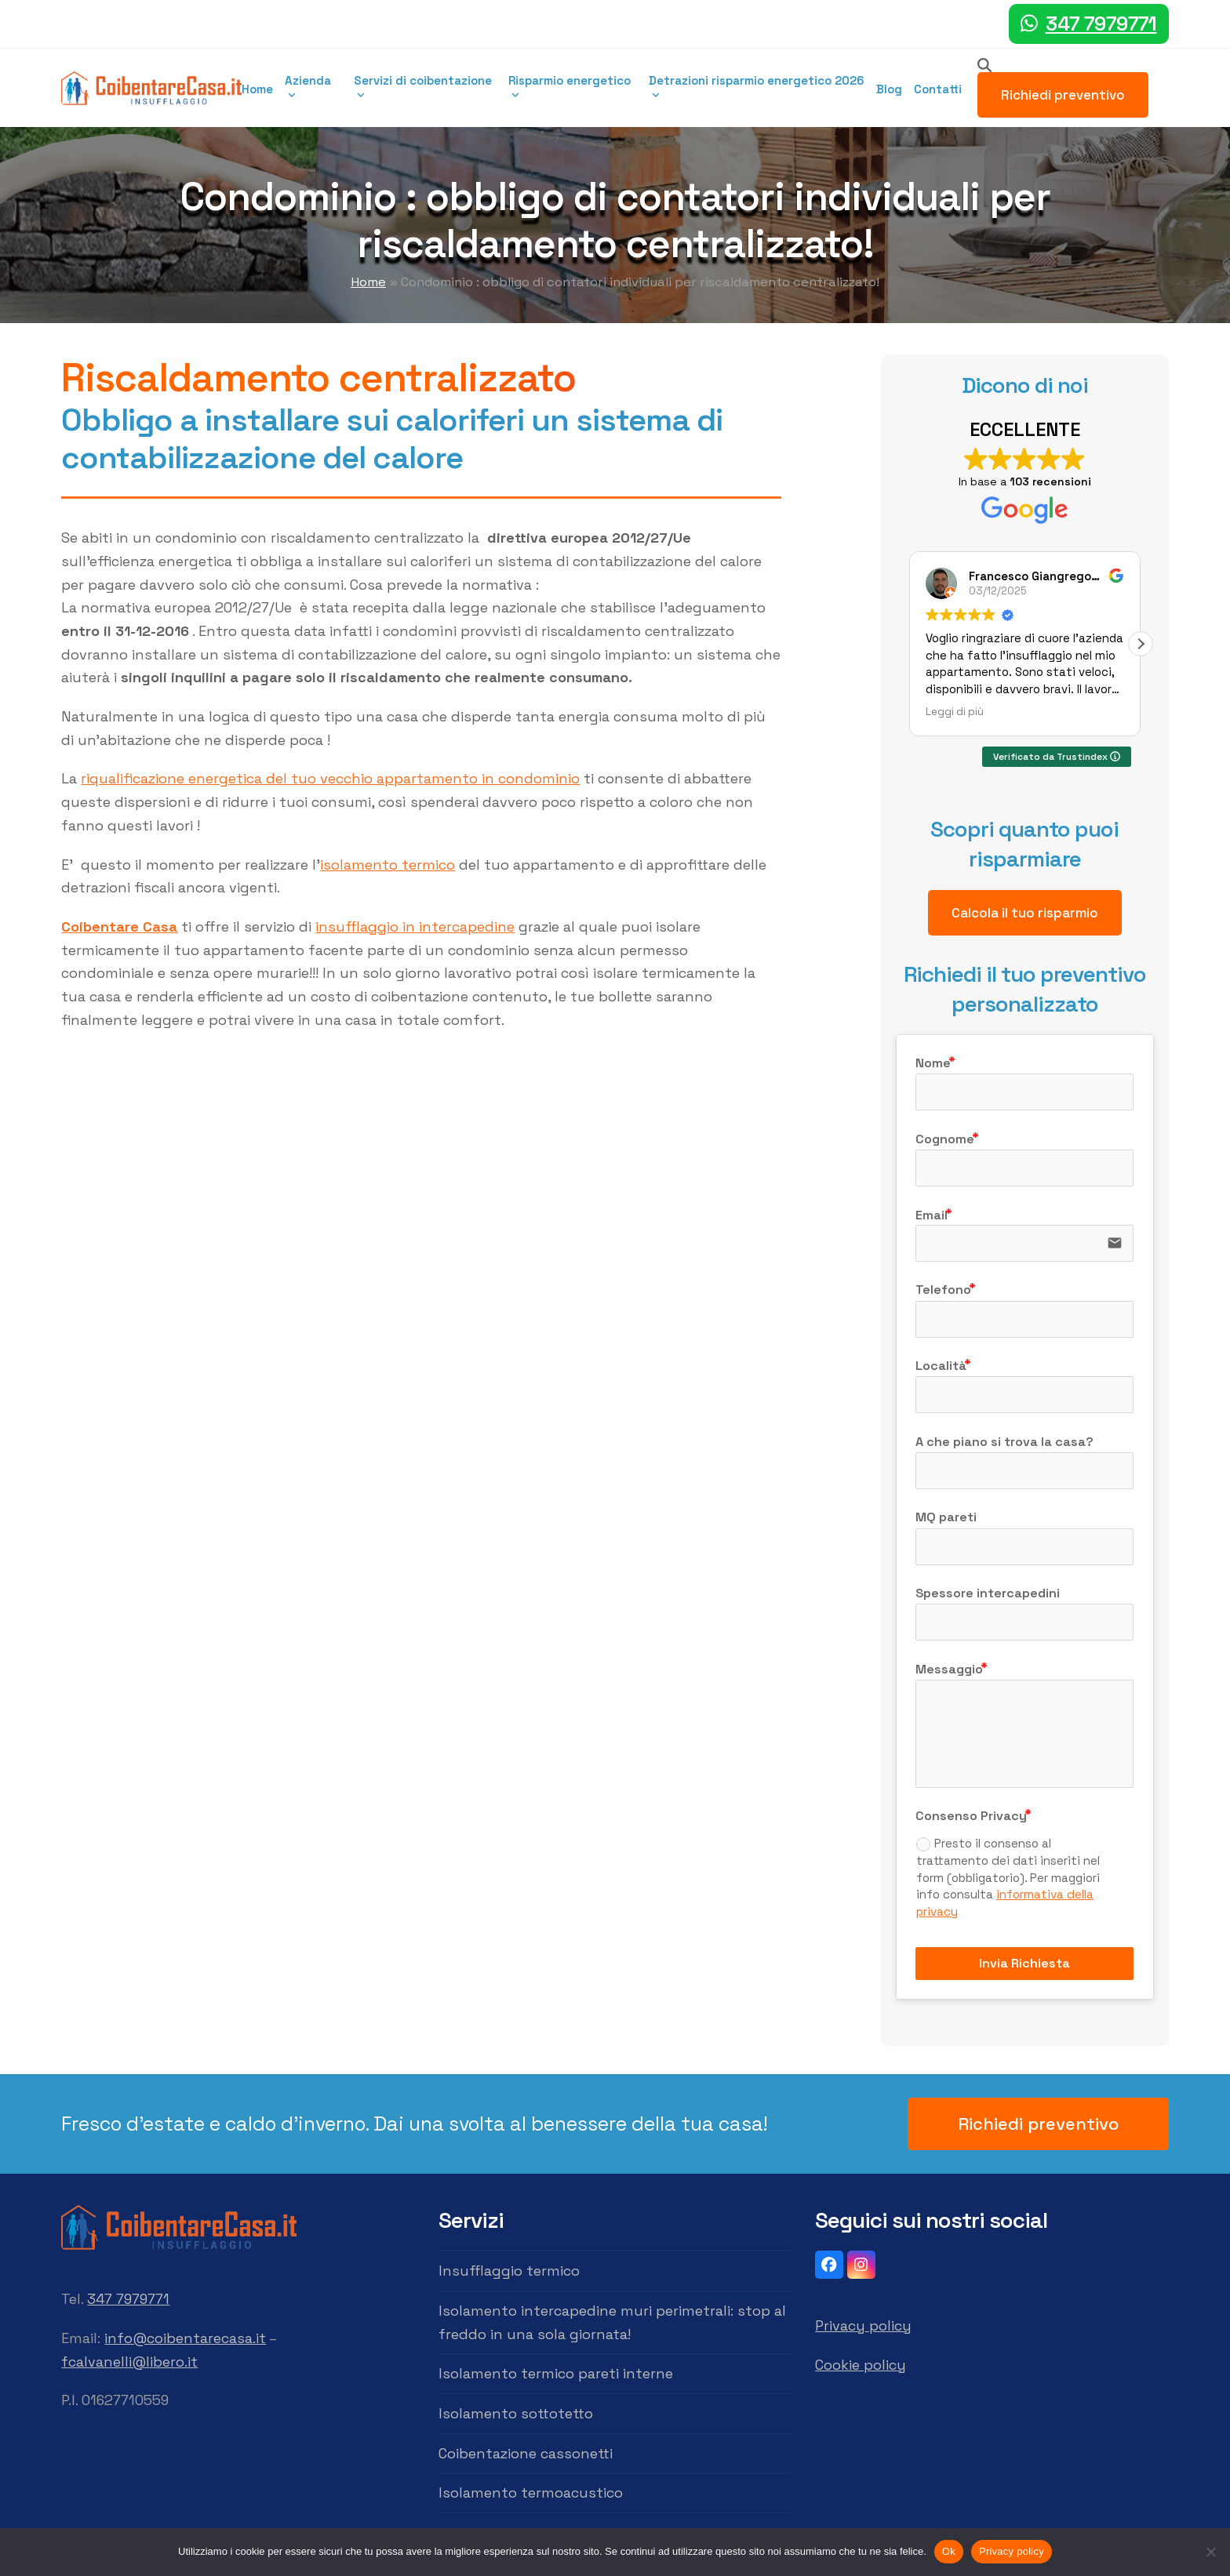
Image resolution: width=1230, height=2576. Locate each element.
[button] (1140, 644)
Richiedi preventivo (1063, 95)
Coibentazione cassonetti (526, 2453)
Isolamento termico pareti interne (556, 2373)
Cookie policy (860, 2365)
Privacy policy (863, 2325)
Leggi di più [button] (955, 711)
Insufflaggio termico (509, 2271)
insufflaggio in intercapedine (415, 926)
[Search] (984, 65)
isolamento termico (387, 865)
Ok (948, 2551)
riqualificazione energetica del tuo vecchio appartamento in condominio (330, 778)
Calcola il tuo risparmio (1025, 912)
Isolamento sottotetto (516, 2413)
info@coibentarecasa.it (185, 2338)
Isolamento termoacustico (531, 2492)
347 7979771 (1101, 23)
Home (368, 282)
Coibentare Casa (119, 926)
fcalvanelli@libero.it (129, 2362)
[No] (1210, 2552)
